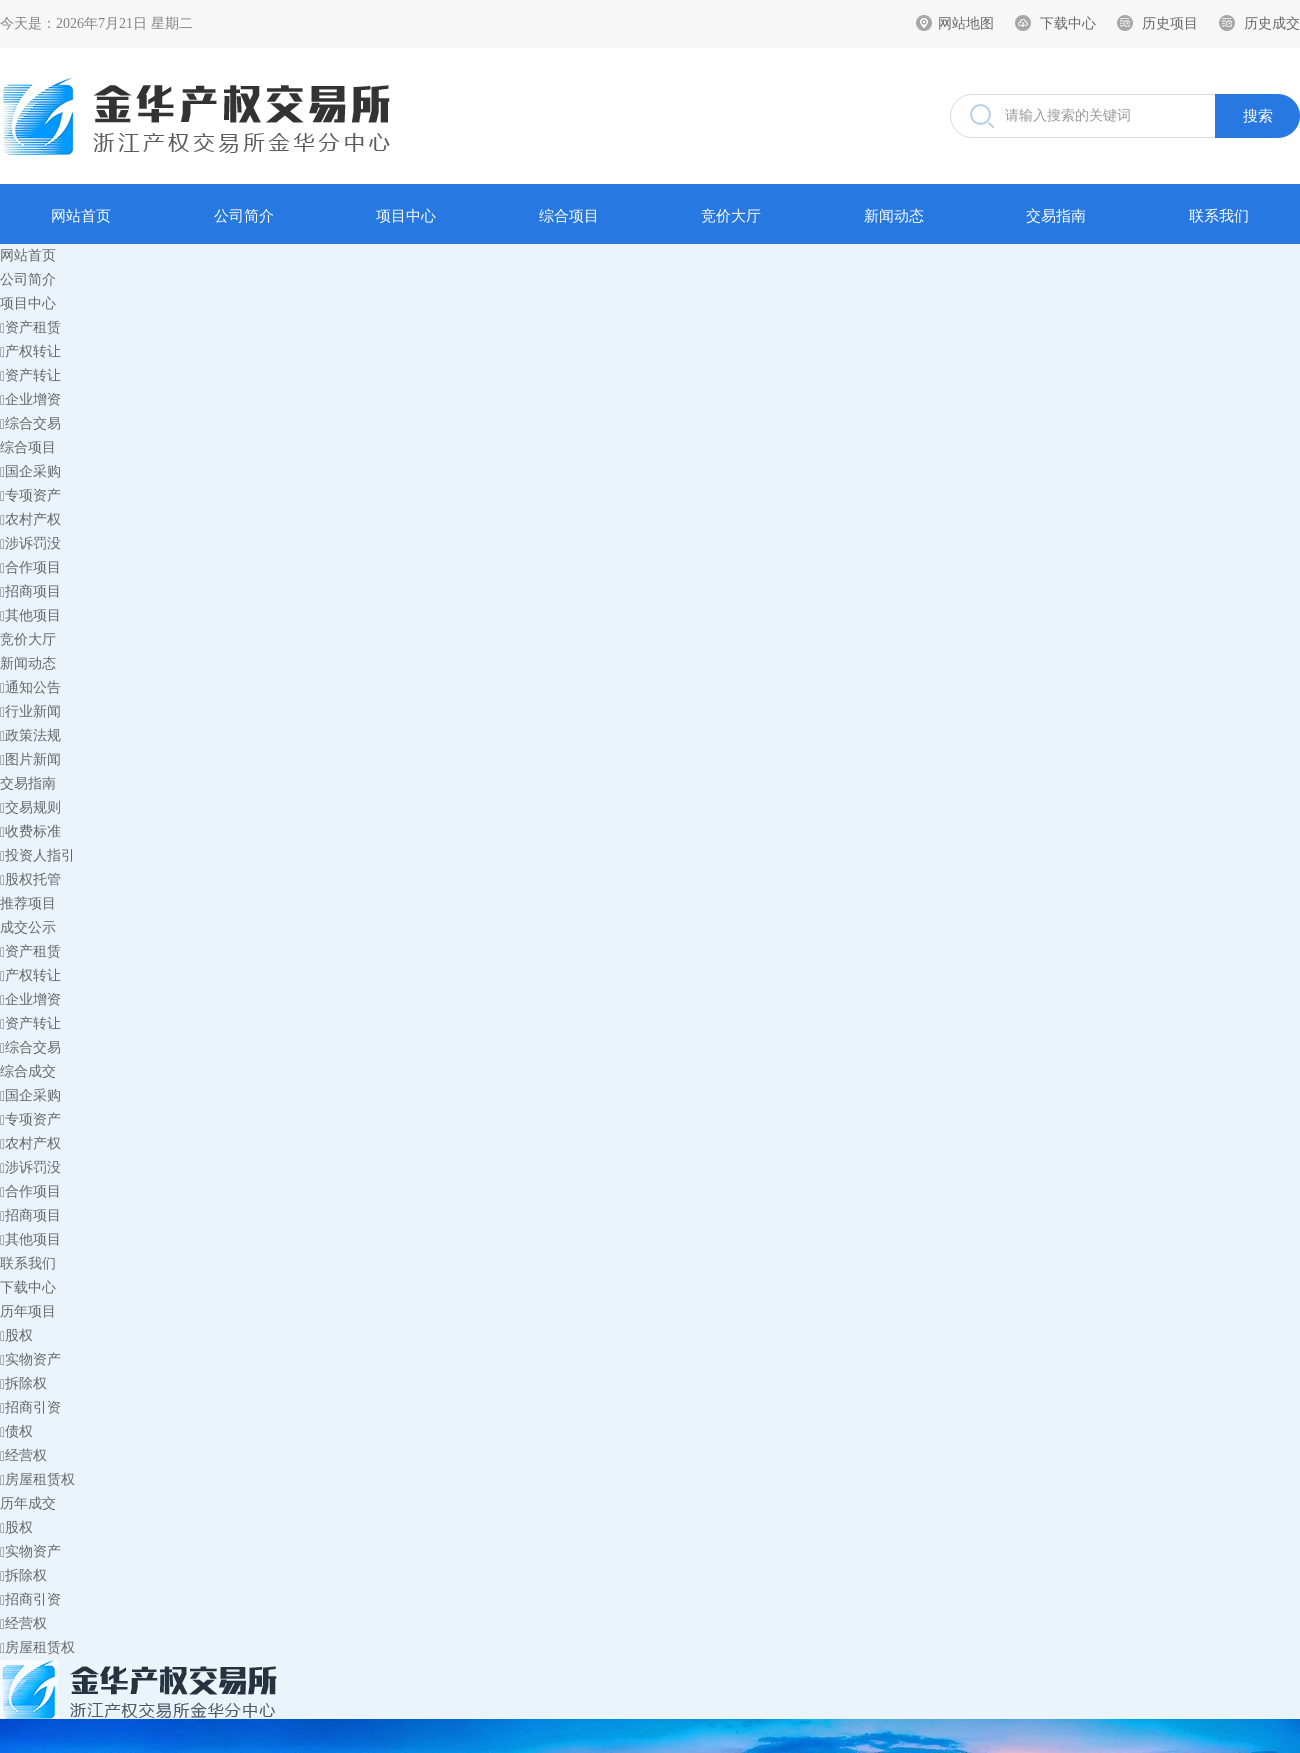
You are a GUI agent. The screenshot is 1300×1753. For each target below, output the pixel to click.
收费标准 (30, 831)
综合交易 (30, 423)
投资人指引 (37, 855)
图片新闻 (30, 759)
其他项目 (30, 615)
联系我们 (1219, 216)
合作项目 (30, 567)
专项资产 (30, 495)
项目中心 (406, 216)
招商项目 (30, 591)
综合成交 (28, 1071)
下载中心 (1068, 23)
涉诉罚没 (30, 543)
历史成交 (1272, 23)
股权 (16, 1335)
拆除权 (23, 1383)
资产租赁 (30, 327)
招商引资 (30, 1407)
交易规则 (30, 807)
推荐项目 (28, 903)
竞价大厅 (731, 216)
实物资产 (30, 1359)
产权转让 (30, 351)
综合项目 (569, 216)
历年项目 (28, 1311)
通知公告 (30, 687)
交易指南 (1056, 216)
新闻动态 (894, 216)
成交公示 (28, 927)
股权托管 (30, 879)
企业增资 (30, 399)
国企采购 (30, 471)
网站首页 (81, 216)
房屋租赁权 (37, 1479)
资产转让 (30, 375)
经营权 (23, 1455)
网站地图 (966, 23)
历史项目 (1170, 23)
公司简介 (244, 216)
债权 (16, 1431)
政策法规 (30, 735)
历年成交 (28, 1503)
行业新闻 (30, 711)
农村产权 (30, 519)
